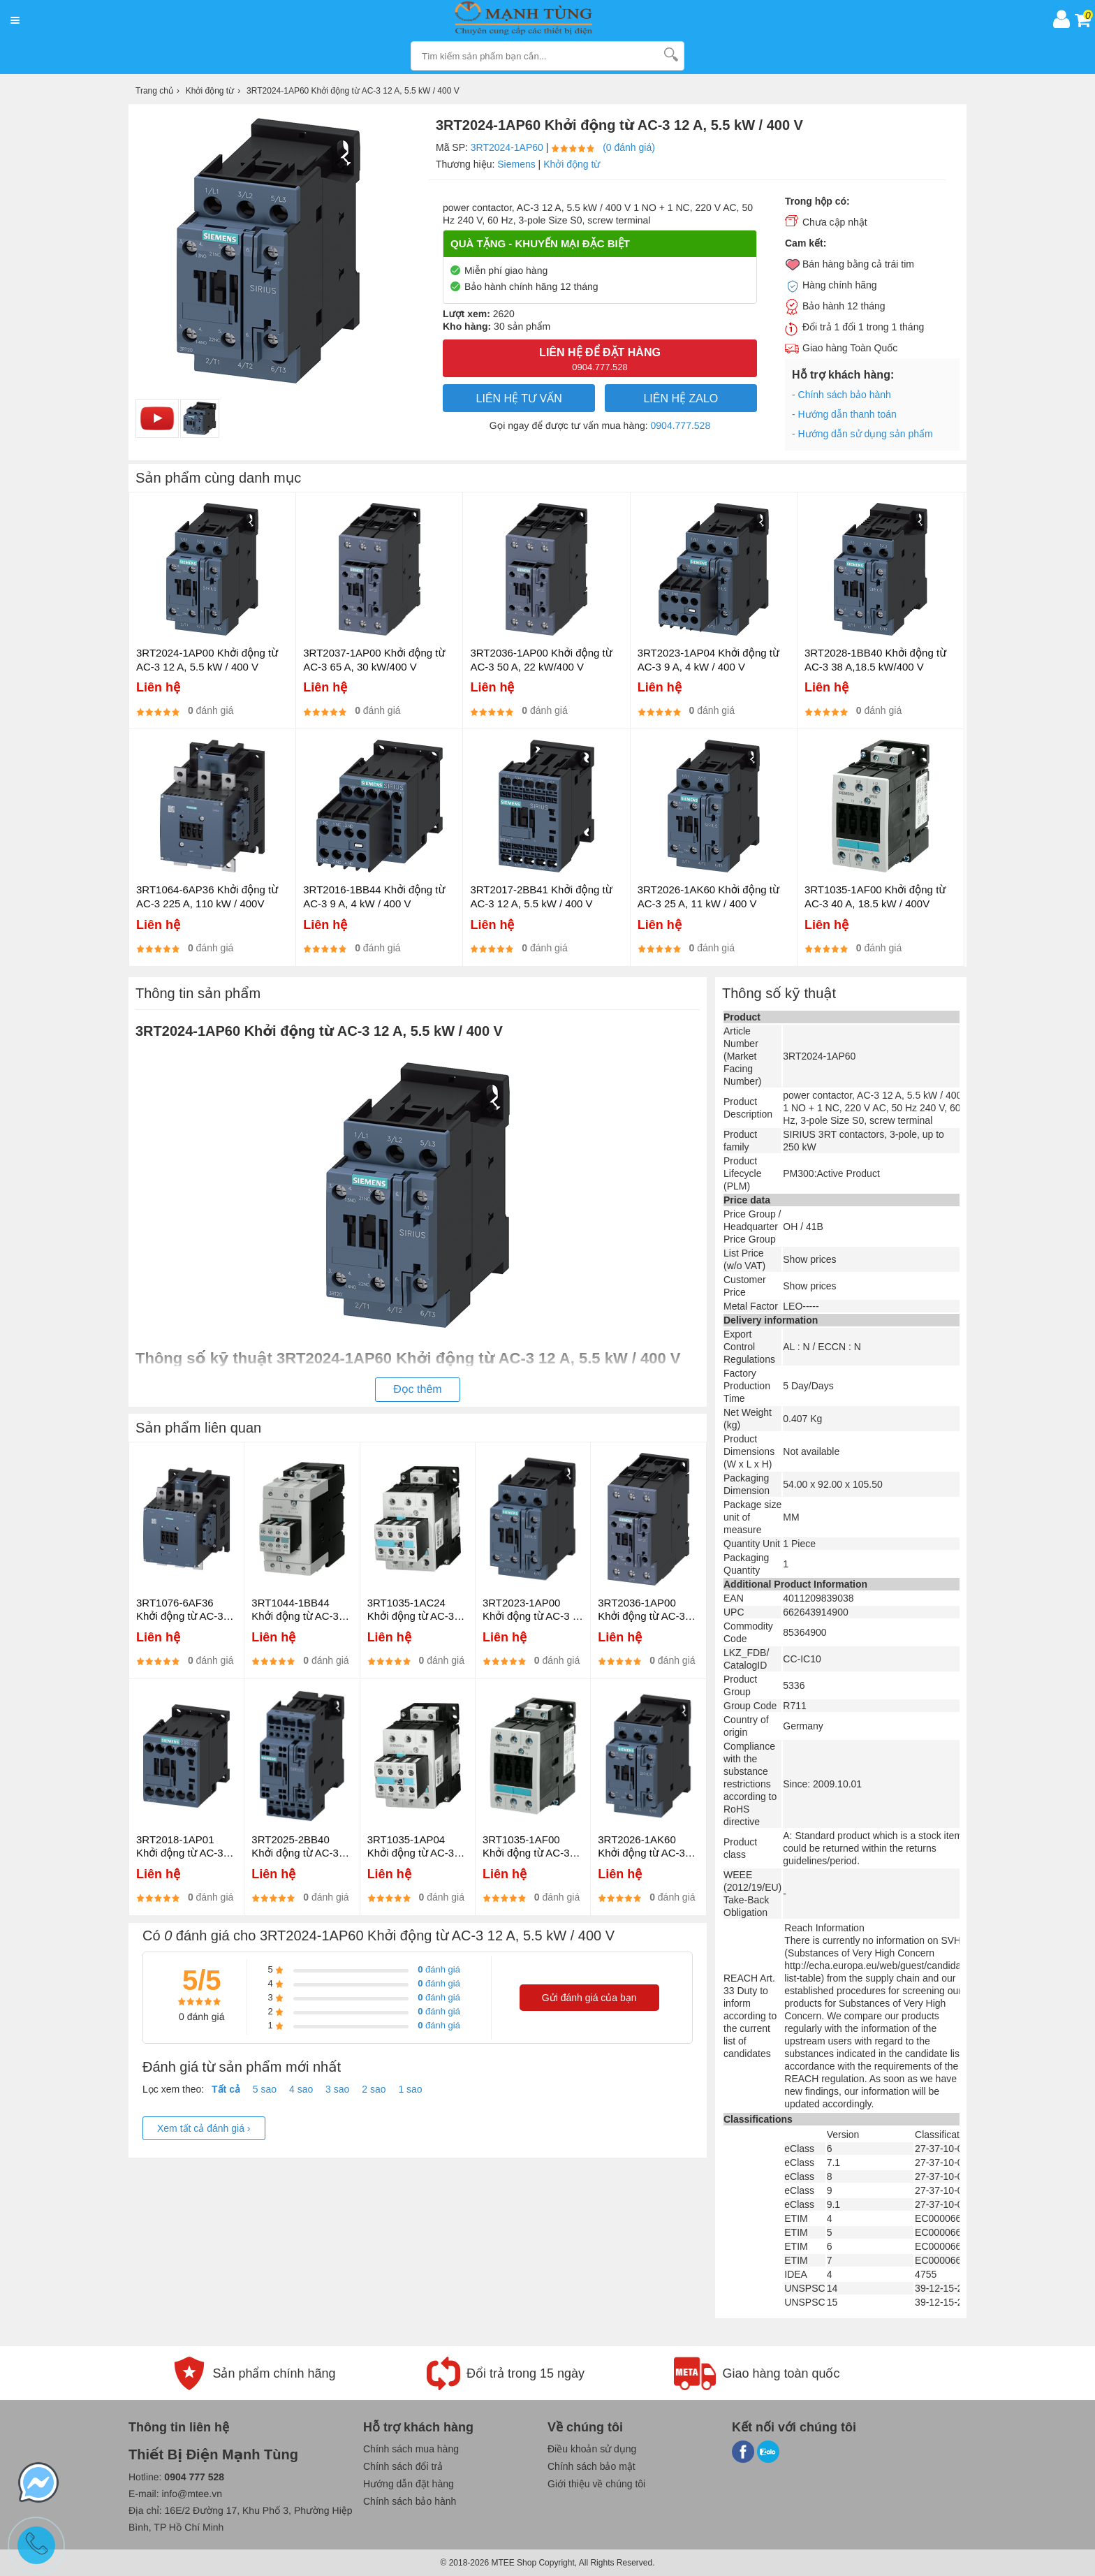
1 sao (410, 2089)
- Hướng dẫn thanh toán (844, 414)
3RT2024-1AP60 (507, 147)
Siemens (516, 164)
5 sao (265, 2089)
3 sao (337, 2089)
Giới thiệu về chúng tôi (596, 2483)
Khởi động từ (571, 164)
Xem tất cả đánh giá (204, 2128)
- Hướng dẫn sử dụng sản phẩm (862, 433)
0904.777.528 (681, 425)
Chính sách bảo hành (409, 2501)
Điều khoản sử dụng (592, 2448)
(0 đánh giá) (629, 147)
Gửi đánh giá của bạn (589, 1997)
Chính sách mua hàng (411, 2448)
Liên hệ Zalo (680, 398)
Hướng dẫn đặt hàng (408, 2483)
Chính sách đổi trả (403, 2466)
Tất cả (226, 2089)
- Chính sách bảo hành (841, 394)
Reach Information (824, 1927)
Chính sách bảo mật (591, 2466)
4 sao (301, 2089)
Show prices (809, 1259)
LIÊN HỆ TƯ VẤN (519, 398)
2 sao (373, 2089)
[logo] (536, 19)
